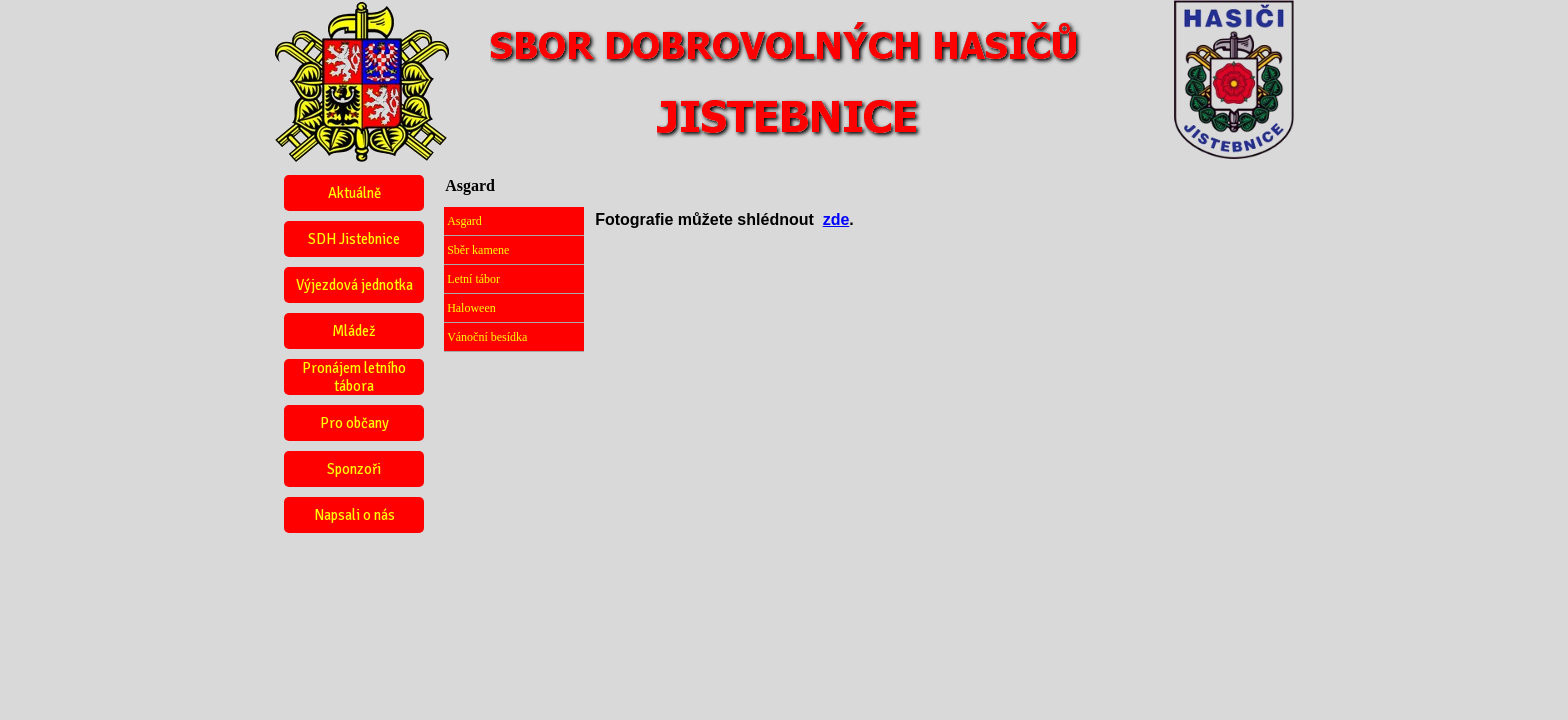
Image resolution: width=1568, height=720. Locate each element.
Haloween (471, 308)
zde (836, 219)
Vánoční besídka (487, 337)
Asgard (464, 221)
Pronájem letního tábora (354, 377)
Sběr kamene (478, 250)
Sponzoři (354, 469)
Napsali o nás (354, 515)
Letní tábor (473, 279)
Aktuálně (354, 193)
